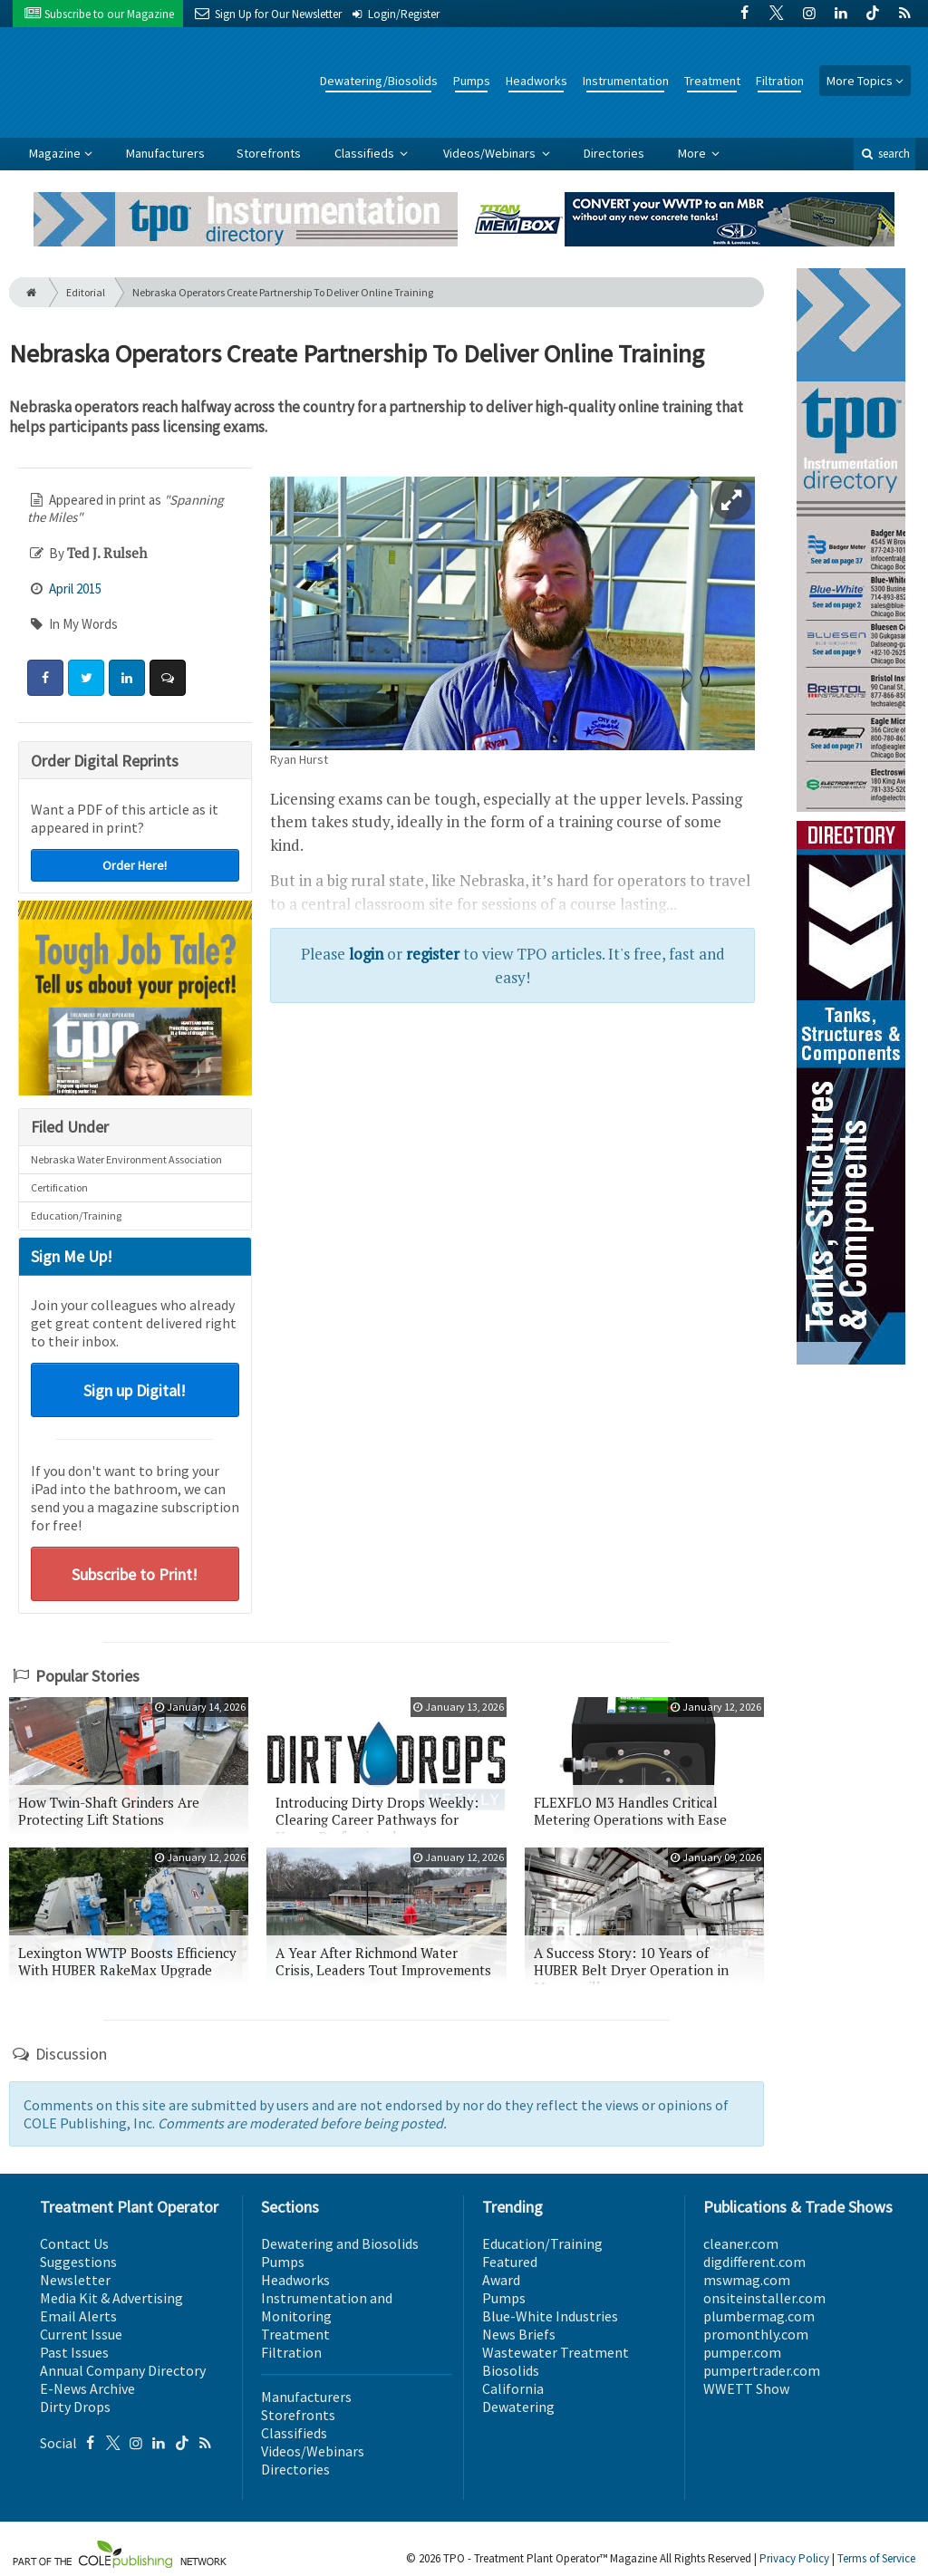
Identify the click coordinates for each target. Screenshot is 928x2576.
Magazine (55, 153)
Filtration (780, 80)
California (513, 2388)
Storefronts (269, 153)
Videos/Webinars (490, 153)
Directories (614, 153)
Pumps (471, 80)
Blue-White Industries (550, 2316)
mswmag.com (746, 2280)
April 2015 (75, 588)
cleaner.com (740, 2243)
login (366, 953)
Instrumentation (626, 80)
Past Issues (74, 2352)
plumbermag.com (759, 2316)
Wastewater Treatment (555, 2352)
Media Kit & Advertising (111, 2298)
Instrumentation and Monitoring (326, 2307)
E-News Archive (87, 2388)
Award (501, 2280)
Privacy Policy (794, 2558)
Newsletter (75, 2280)
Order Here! (134, 865)
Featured (509, 2262)
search (884, 153)
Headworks (536, 80)
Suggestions (78, 2262)
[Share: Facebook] (45, 678)
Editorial (85, 292)
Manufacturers (165, 153)
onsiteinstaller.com (764, 2298)
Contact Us (74, 2243)
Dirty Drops (75, 2407)
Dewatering (518, 2407)
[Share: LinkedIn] (127, 678)
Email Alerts (78, 2316)
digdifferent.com (754, 2262)
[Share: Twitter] (86, 678)
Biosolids (510, 2370)
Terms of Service (876, 2558)
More (693, 153)
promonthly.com (755, 2334)
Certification (59, 1187)
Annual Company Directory (123, 2370)
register (432, 953)
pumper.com (742, 2352)
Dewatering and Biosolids (340, 2243)
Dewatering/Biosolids (379, 80)
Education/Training (76, 1215)
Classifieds (365, 153)
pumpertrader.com (761, 2370)
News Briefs (519, 2334)
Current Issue (81, 2334)
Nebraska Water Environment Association (126, 1159)
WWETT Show (746, 2388)
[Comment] (168, 678)
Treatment (712, 80)
